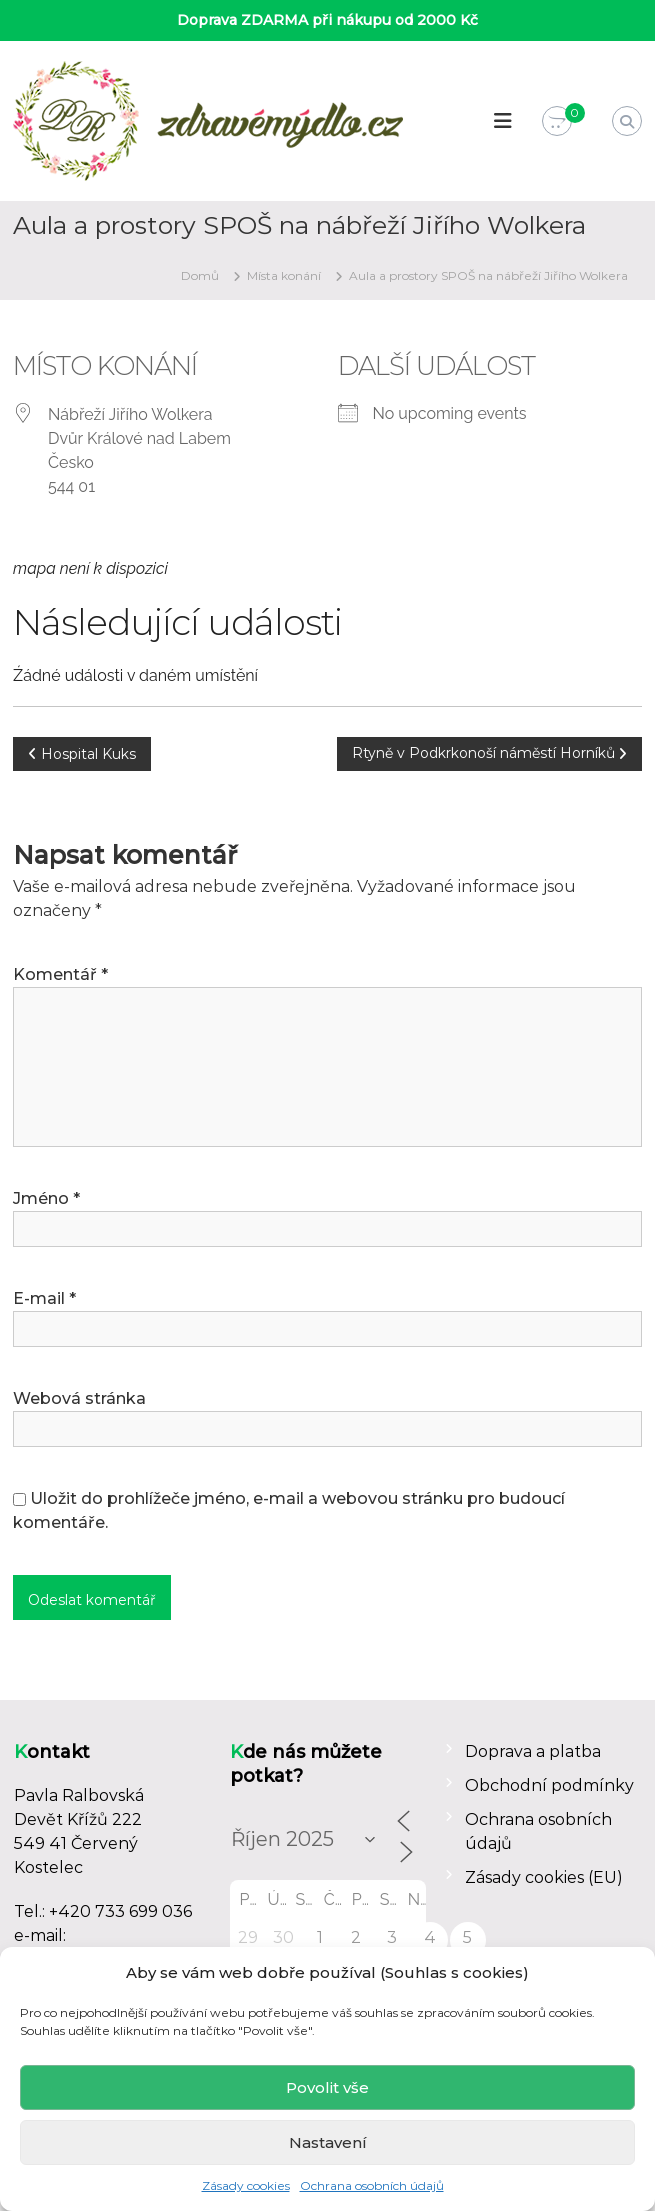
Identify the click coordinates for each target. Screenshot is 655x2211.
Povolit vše (327, 2087)
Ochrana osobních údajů (372, 2185)
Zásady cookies (246, 2185)
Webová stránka (79, 1398)
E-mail (44, 1298)
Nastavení (328, 2142)
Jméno (46, 1198)
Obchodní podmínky (549, 1785)
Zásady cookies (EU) (544, 1877)
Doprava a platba (533, 1751)
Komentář (60, 974)
